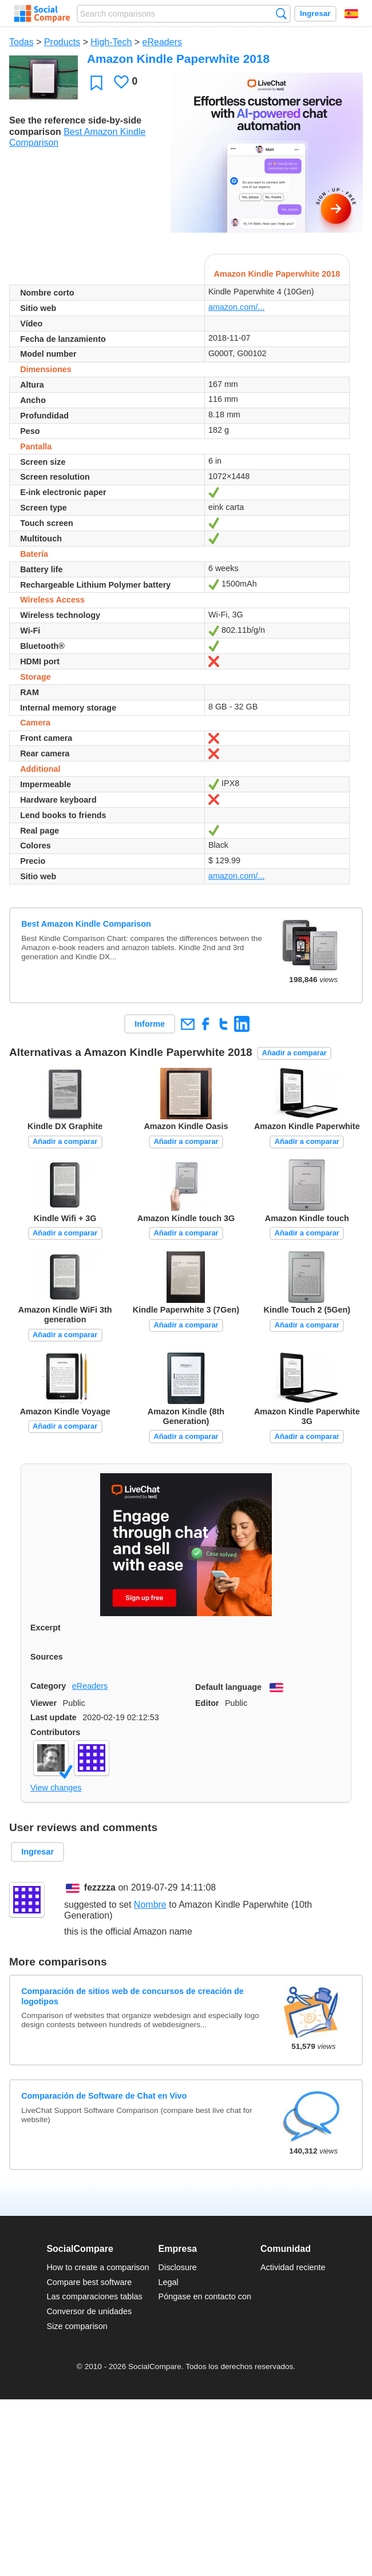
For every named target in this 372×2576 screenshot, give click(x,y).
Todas (21, 42)
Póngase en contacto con (205, 2296)
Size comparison (76, 2326)
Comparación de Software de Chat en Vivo (104, 2095)
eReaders (162, 42)
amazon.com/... (236, 307)
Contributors (55, 1732)
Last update (53, 1717)
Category (48, 1685)
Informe (149, 1023)
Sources (46, 1656)
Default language (228, 1687)
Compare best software (89, 2282)
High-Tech (111, 42)
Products (62, 42)
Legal (169, 2282)
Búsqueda (281, 13)
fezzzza (100, 1887)
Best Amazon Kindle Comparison (86, 923)
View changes (55, 1787)
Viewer (43, 1703)
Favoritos (96, 82)
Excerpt (45, 1627)
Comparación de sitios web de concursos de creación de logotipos (132, 1996)
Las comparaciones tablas (94, 2296)
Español (351, 13)
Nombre (150, 1904)
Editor (207, 1703)
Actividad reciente (293, 2267)
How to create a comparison (97, 2267)
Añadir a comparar (294, 1052)
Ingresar (315, 13)
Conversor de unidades (89, 2311)
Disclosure (178, 2267)
